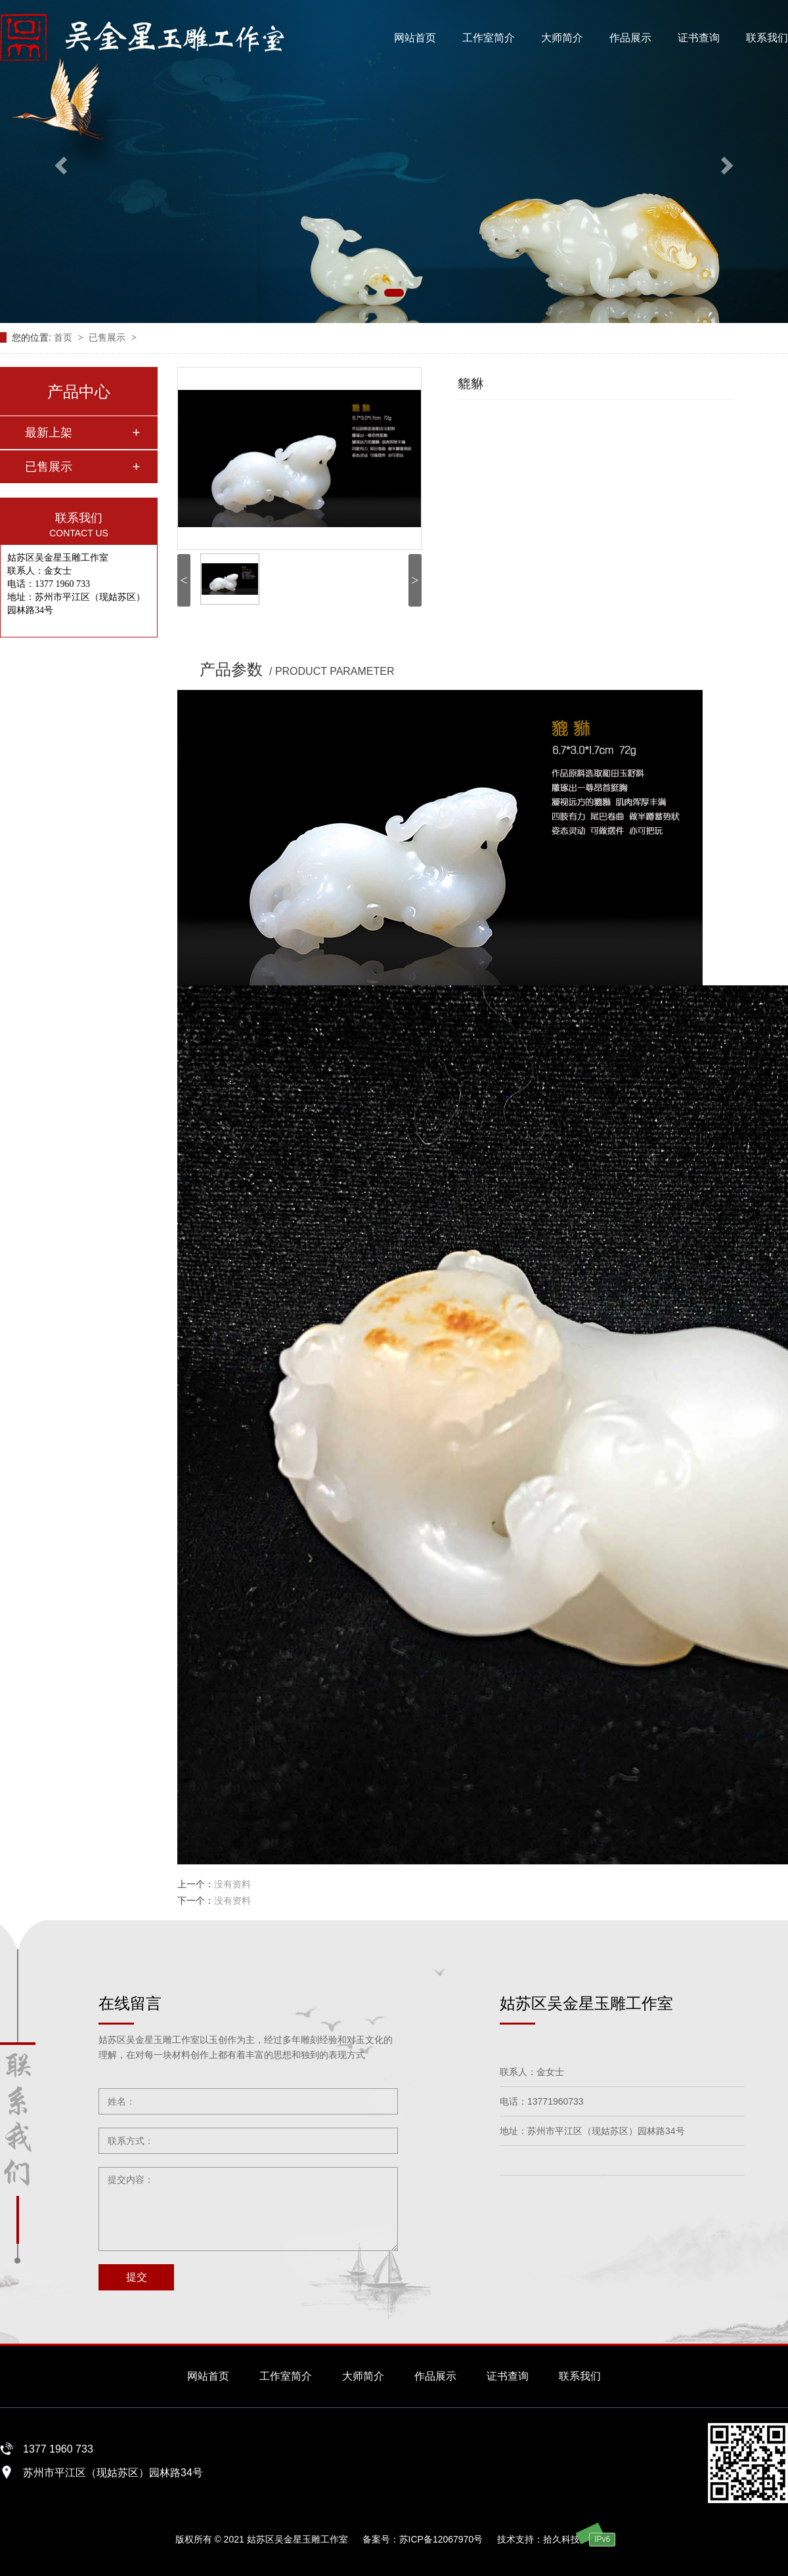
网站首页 (415, 37)
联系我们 (767, 37)
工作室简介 (488, 37)
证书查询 (699, 37)
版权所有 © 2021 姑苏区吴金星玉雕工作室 (261, 2539)
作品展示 (630, 37)
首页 (64, 337)
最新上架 (48, 432)
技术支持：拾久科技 (538, 2539)
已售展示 (108, 337)
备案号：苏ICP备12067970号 (422, 2539)
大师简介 (562, 37)
